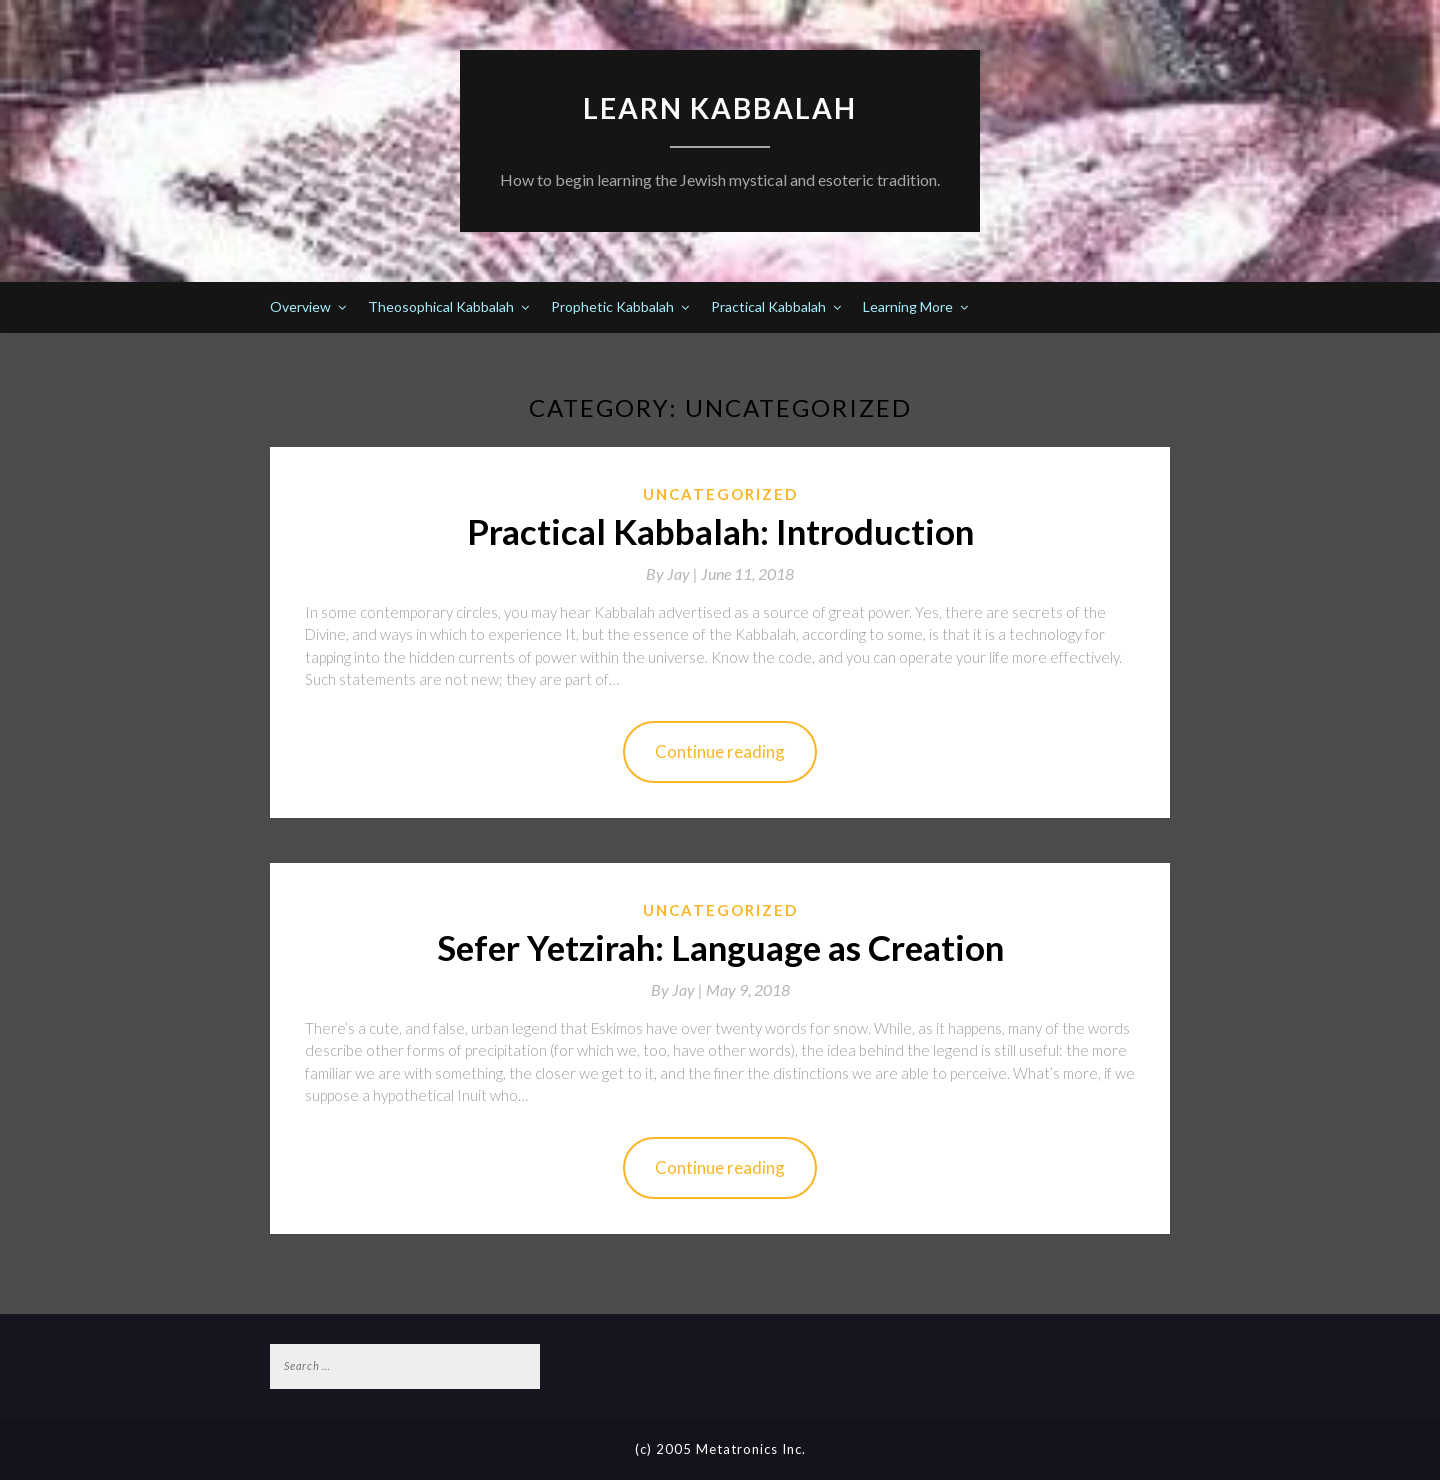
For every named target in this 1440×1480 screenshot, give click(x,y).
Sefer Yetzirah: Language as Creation (720, 947)
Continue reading (720, 751)
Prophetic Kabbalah (612, 306)
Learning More (908, 306)
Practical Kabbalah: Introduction (720, 531)
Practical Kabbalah (768, 306)
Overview (300, 306)
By (673, 573)
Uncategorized (720, 494)
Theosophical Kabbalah (441, 306)
